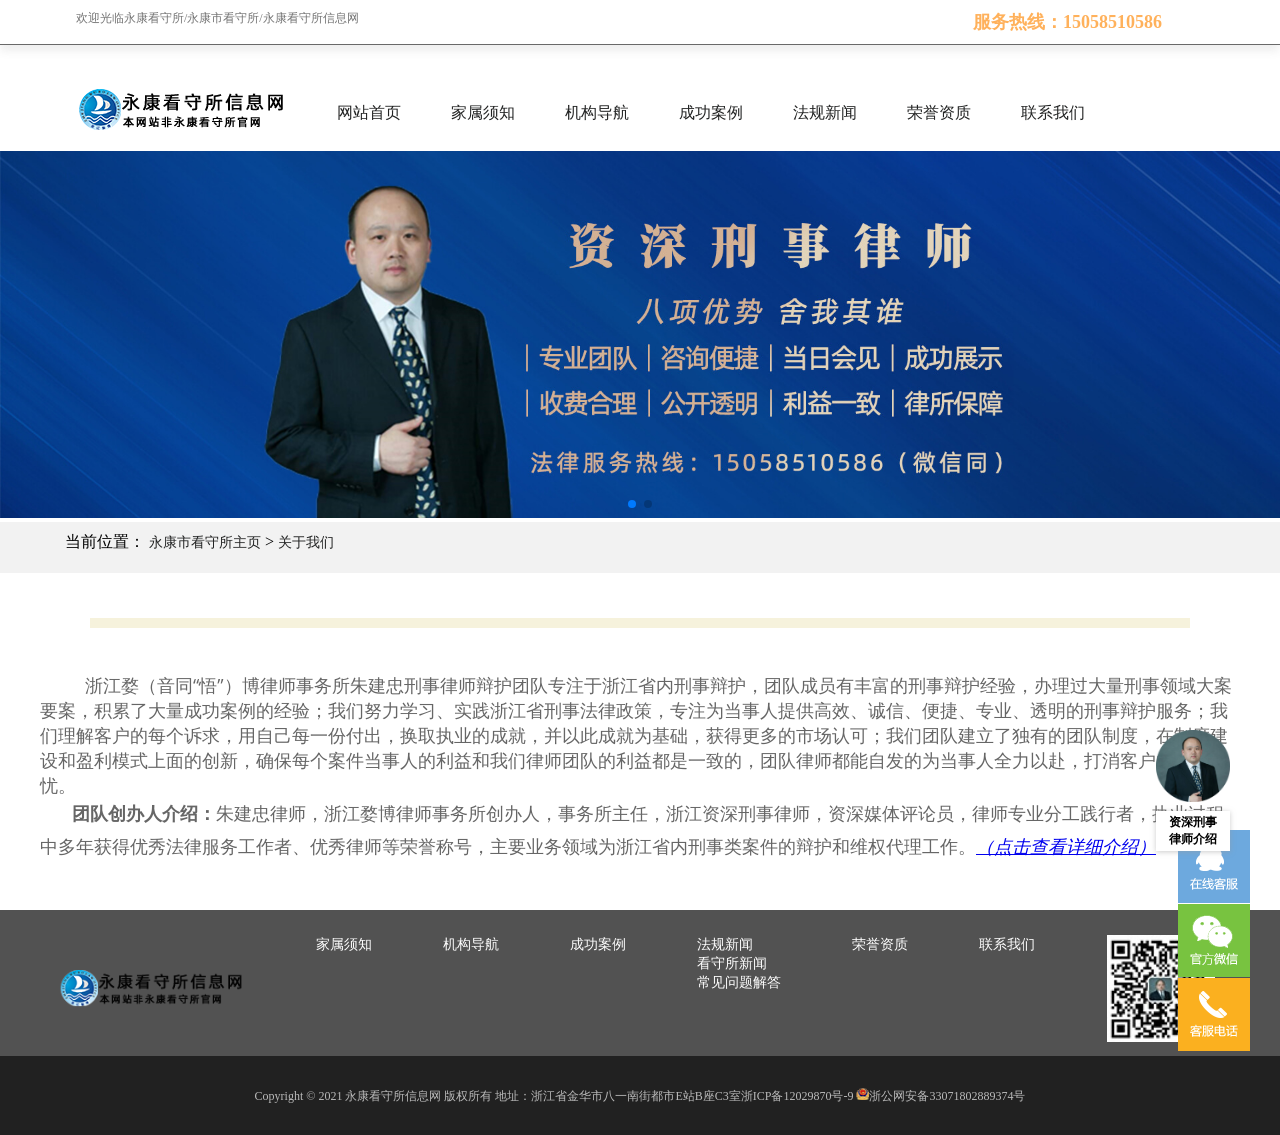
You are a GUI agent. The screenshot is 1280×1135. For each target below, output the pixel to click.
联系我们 (1053, 112)
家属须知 (483, 112)
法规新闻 (825, 112)
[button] (632, 504)
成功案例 (711, 112)
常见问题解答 (739, 982)
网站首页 (369, 112)
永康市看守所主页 (205, 542)
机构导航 (597, 112)
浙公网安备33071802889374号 (947, 1096)
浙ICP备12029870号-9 (797, 1096)
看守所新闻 (732, 963)
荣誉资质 (939, 112)
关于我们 (306, 542)
